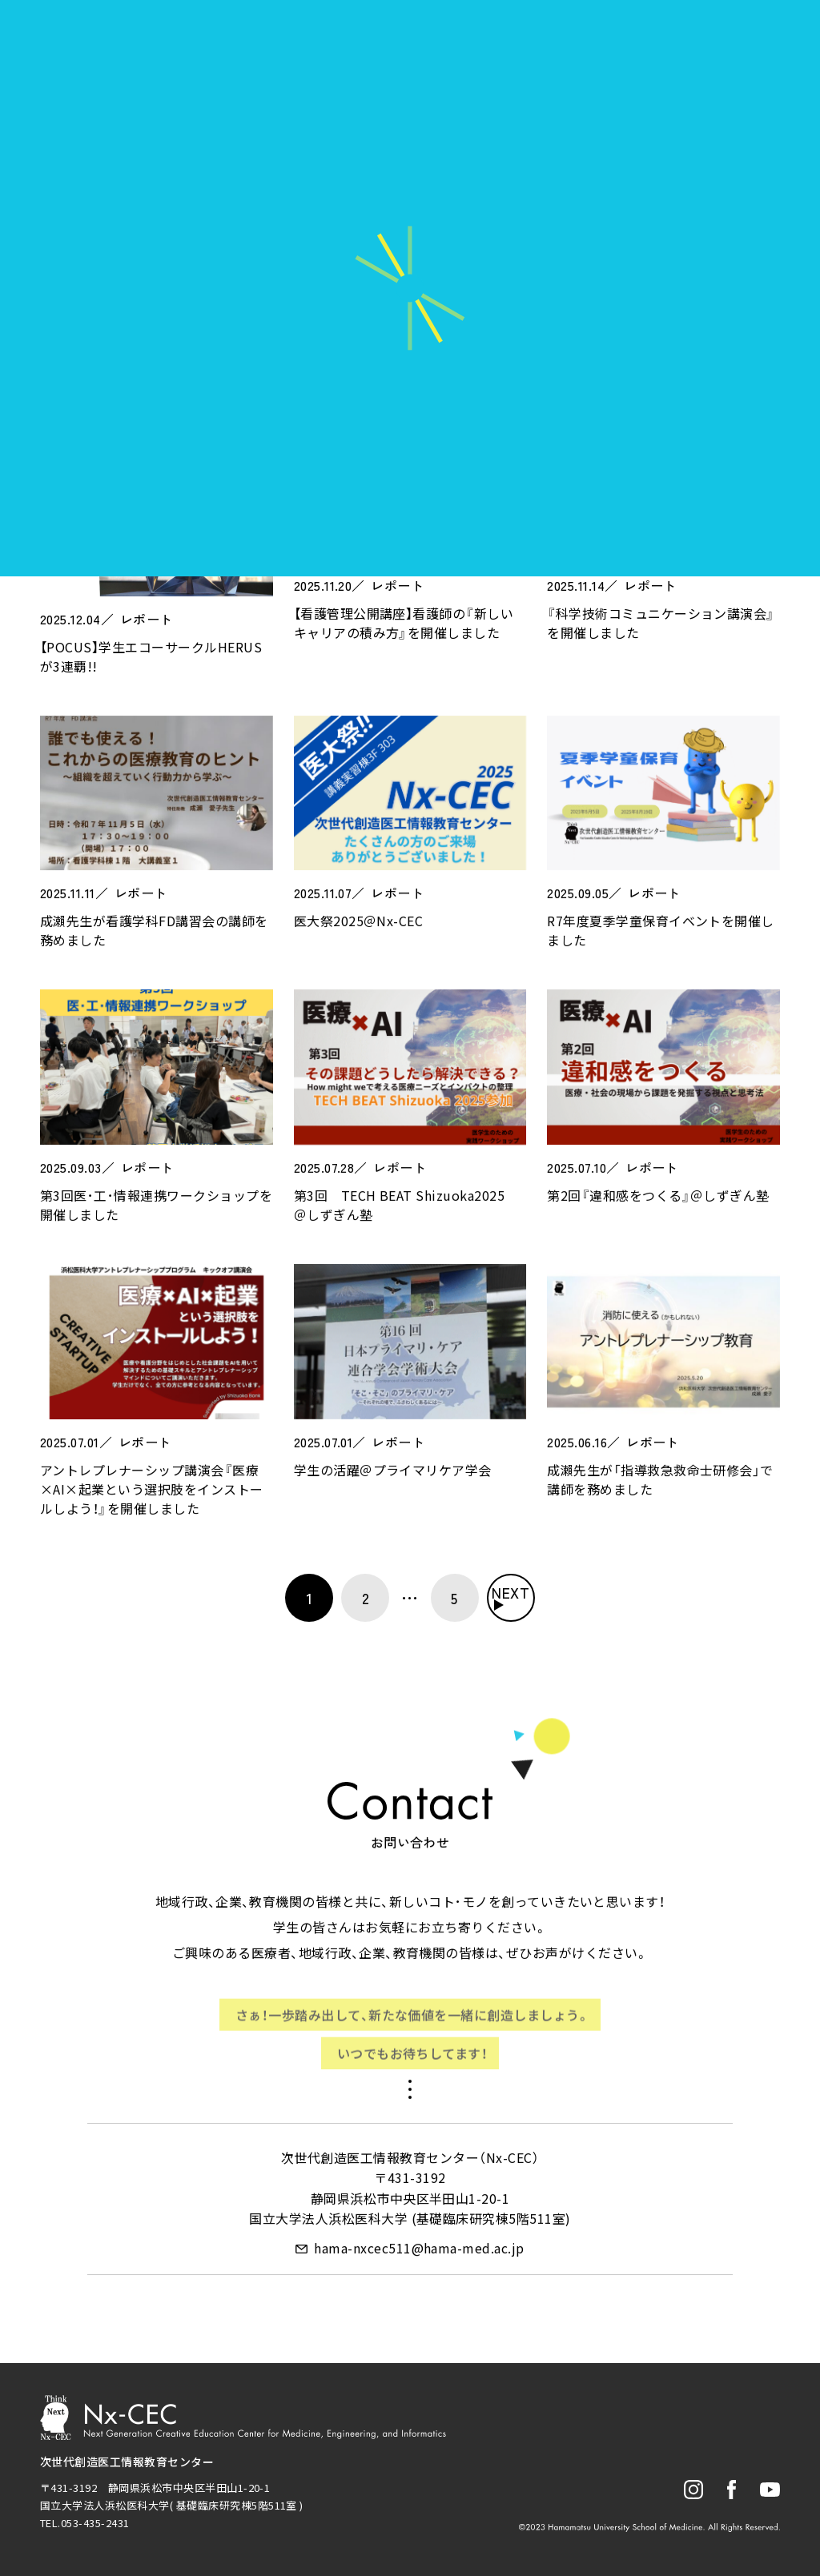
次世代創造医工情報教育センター (127, 2462)
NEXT (510, 1592)
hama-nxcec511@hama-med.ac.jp (419, 2251)
